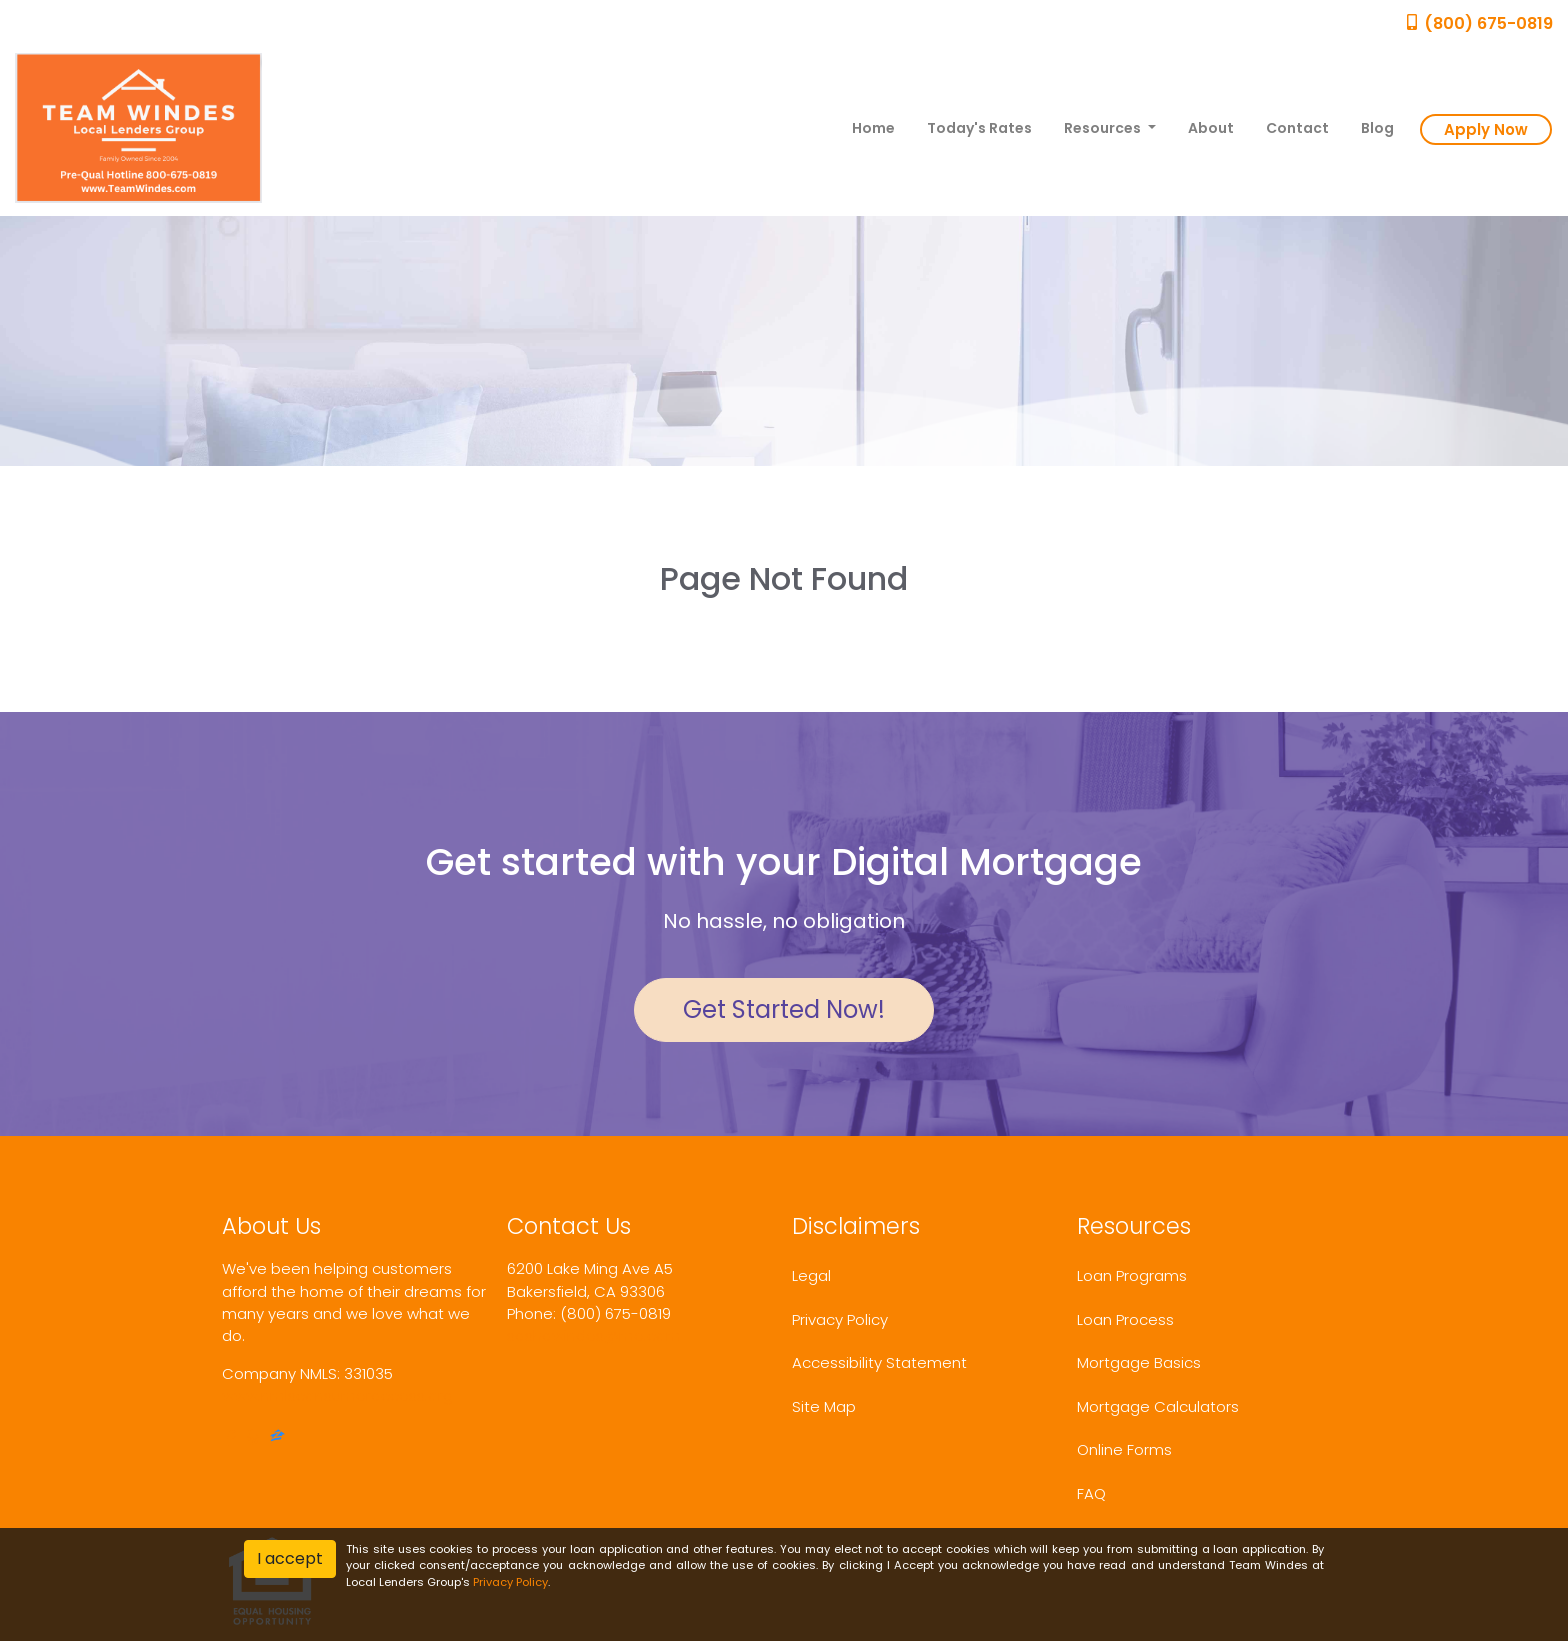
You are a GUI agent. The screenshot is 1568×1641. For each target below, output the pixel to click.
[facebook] (230, 1437)
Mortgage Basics (1139, 1362)
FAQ (1091, 1493)
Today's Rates (979, 128)
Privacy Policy (840, 1319)
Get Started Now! (784, 1009)
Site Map (824, 1406)
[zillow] (277, 1437)
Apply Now (1486, 129)
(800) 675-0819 (1478, 23)
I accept (290, 1558)
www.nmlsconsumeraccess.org (337, 1395)
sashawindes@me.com (594, 1335)
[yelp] (252, 1437)
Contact (1297, 128)
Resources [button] (1104, 128)
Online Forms (1124, 1449)
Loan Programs (1132, 1275)
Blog (1377, 128)
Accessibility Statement (879, 1362)
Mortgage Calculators (1158, 1406)
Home (873, 128)
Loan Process (1125, 1319)
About (1211, 128)
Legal (811, 1275)
